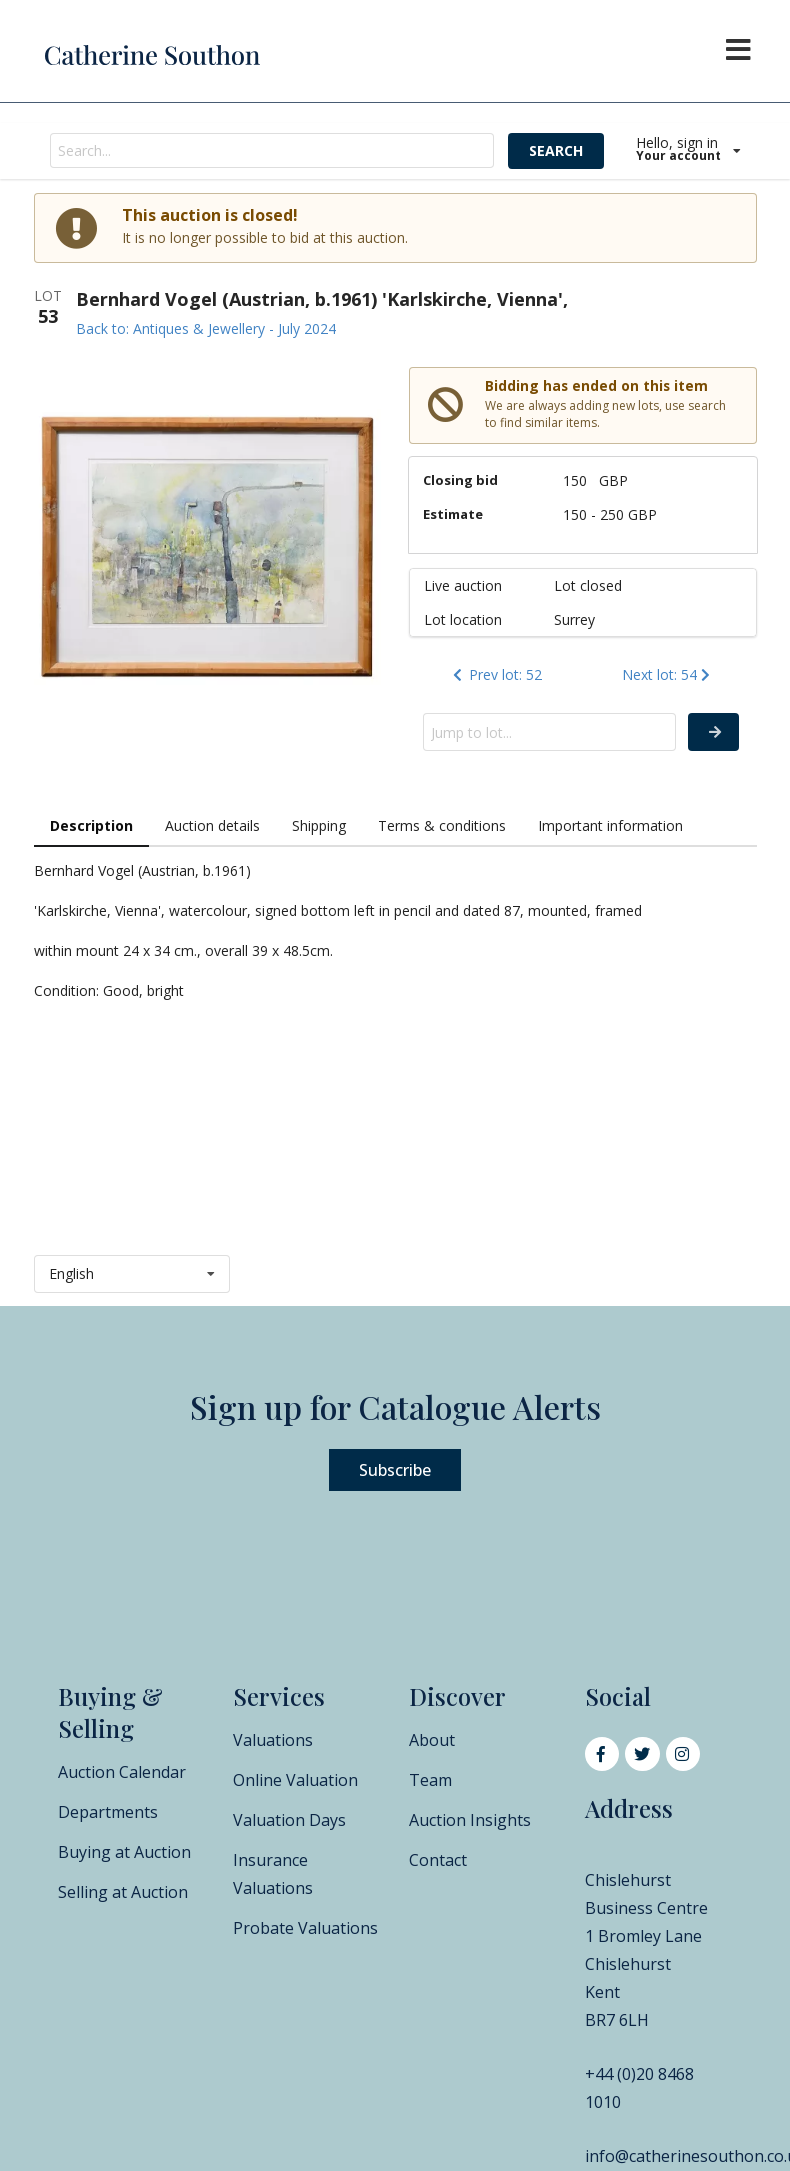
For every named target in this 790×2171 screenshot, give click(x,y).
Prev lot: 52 (495, 674)
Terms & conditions (442, 825)
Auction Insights (470, 1820)
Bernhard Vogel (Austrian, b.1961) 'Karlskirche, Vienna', (322, 299)
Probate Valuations (305, 1928)
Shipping (319, 825)
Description (91, 825)
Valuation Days (289, 1820)
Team (430, 1780)
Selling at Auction (123, 1892)
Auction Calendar (122, 1772)
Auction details (212, 825)
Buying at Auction (124, 1852)
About (432, 1740)
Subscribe (395, 1470)
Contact (438, 1860)
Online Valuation (295, 1780)
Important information (610, 825)
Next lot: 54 (668, 674)
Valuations (273, 1740)
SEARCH (556, 150)
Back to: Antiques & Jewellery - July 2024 (206, 328)
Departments (108, 1812)
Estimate (453, 514)
